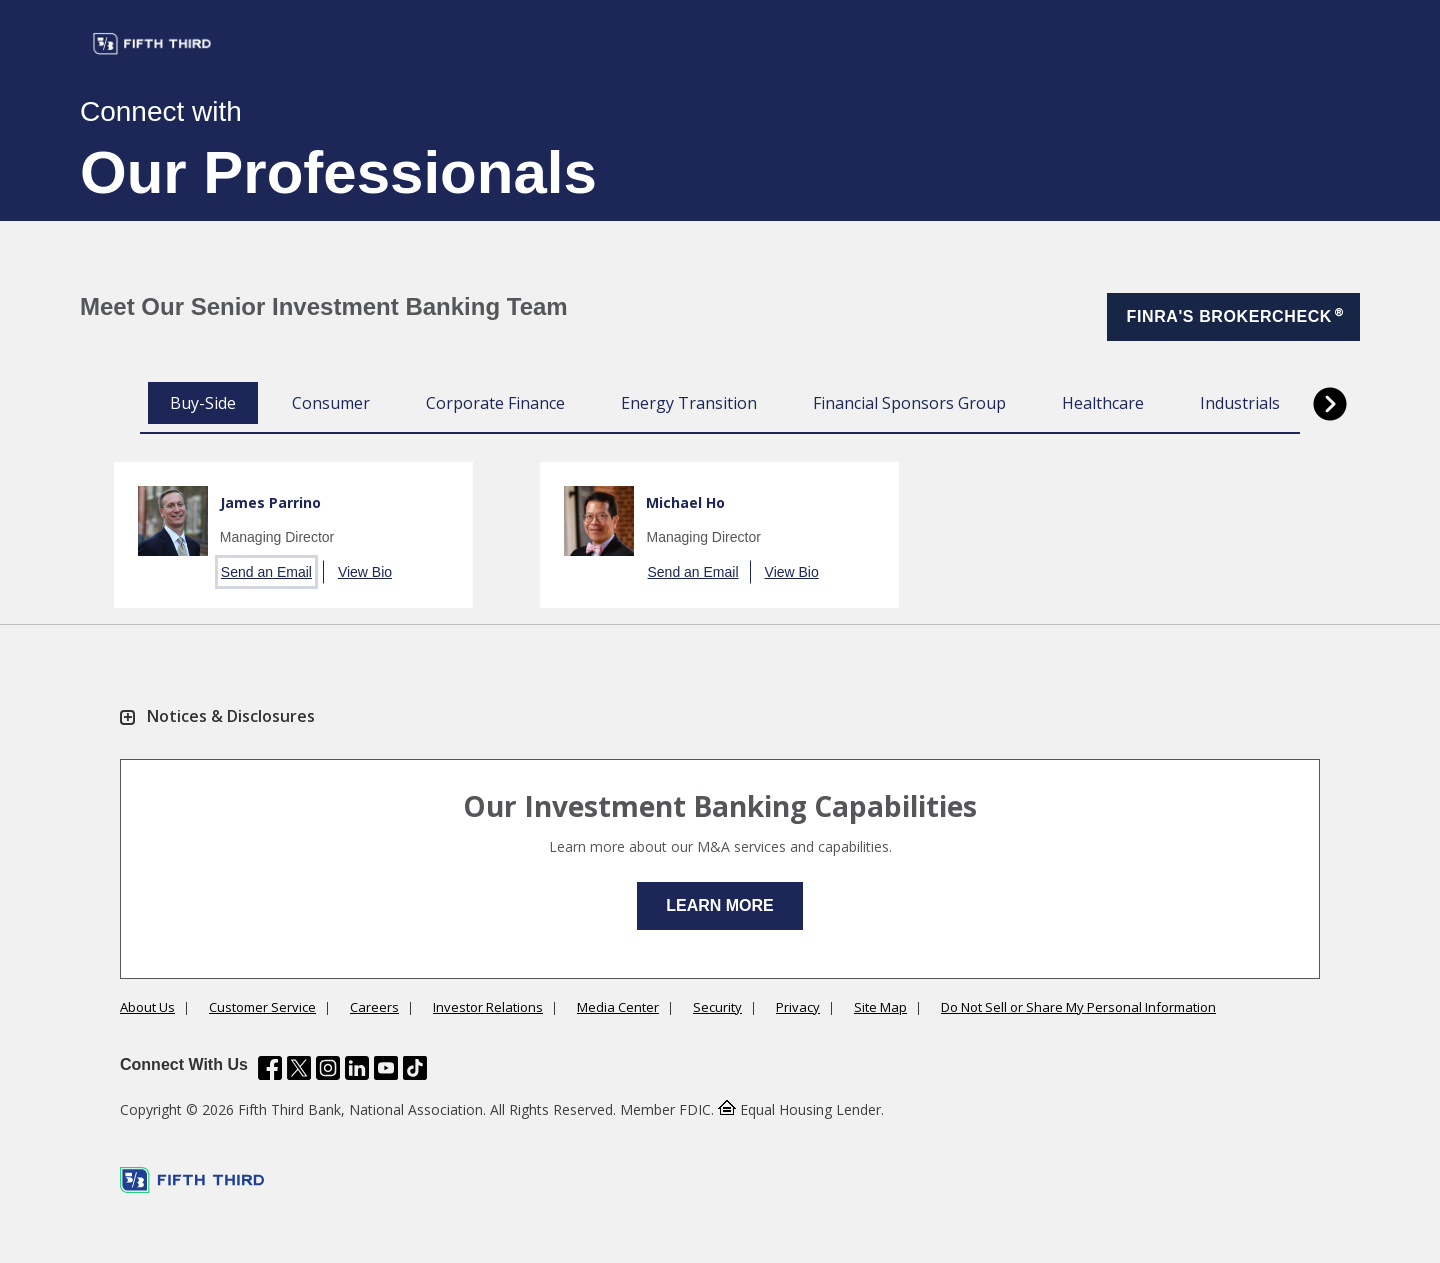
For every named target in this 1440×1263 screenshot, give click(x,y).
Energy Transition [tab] (689, 403)
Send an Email (266, 572)
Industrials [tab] (1240, 403)
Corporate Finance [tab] (495, 403)
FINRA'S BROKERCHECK (1236, 314)
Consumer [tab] (331, 403)
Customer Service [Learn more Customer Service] (262, 1007)
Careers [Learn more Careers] (374, 1007)
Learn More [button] (720, 905)
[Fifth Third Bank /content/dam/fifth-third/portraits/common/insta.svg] (328, 1070)
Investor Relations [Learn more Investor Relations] (488, 1007)
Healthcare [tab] (1103, 403)
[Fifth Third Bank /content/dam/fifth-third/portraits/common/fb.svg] (270, 1070)
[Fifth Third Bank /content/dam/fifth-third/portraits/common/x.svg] (299, 1070)
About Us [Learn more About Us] (147, 1007)
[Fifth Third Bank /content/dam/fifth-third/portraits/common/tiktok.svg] (415, 1070)
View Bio (365, 572)
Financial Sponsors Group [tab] (909, 403)
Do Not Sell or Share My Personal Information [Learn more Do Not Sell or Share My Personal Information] (1078, 1007)
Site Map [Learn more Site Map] (880, 1007)
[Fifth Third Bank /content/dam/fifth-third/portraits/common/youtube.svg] (386, 1070)
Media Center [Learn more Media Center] (618, 1007)
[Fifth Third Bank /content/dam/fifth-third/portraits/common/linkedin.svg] (357, 1070)
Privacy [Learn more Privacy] (798, 1007)
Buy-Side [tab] (203, 403)
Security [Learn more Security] (717, 1007)
